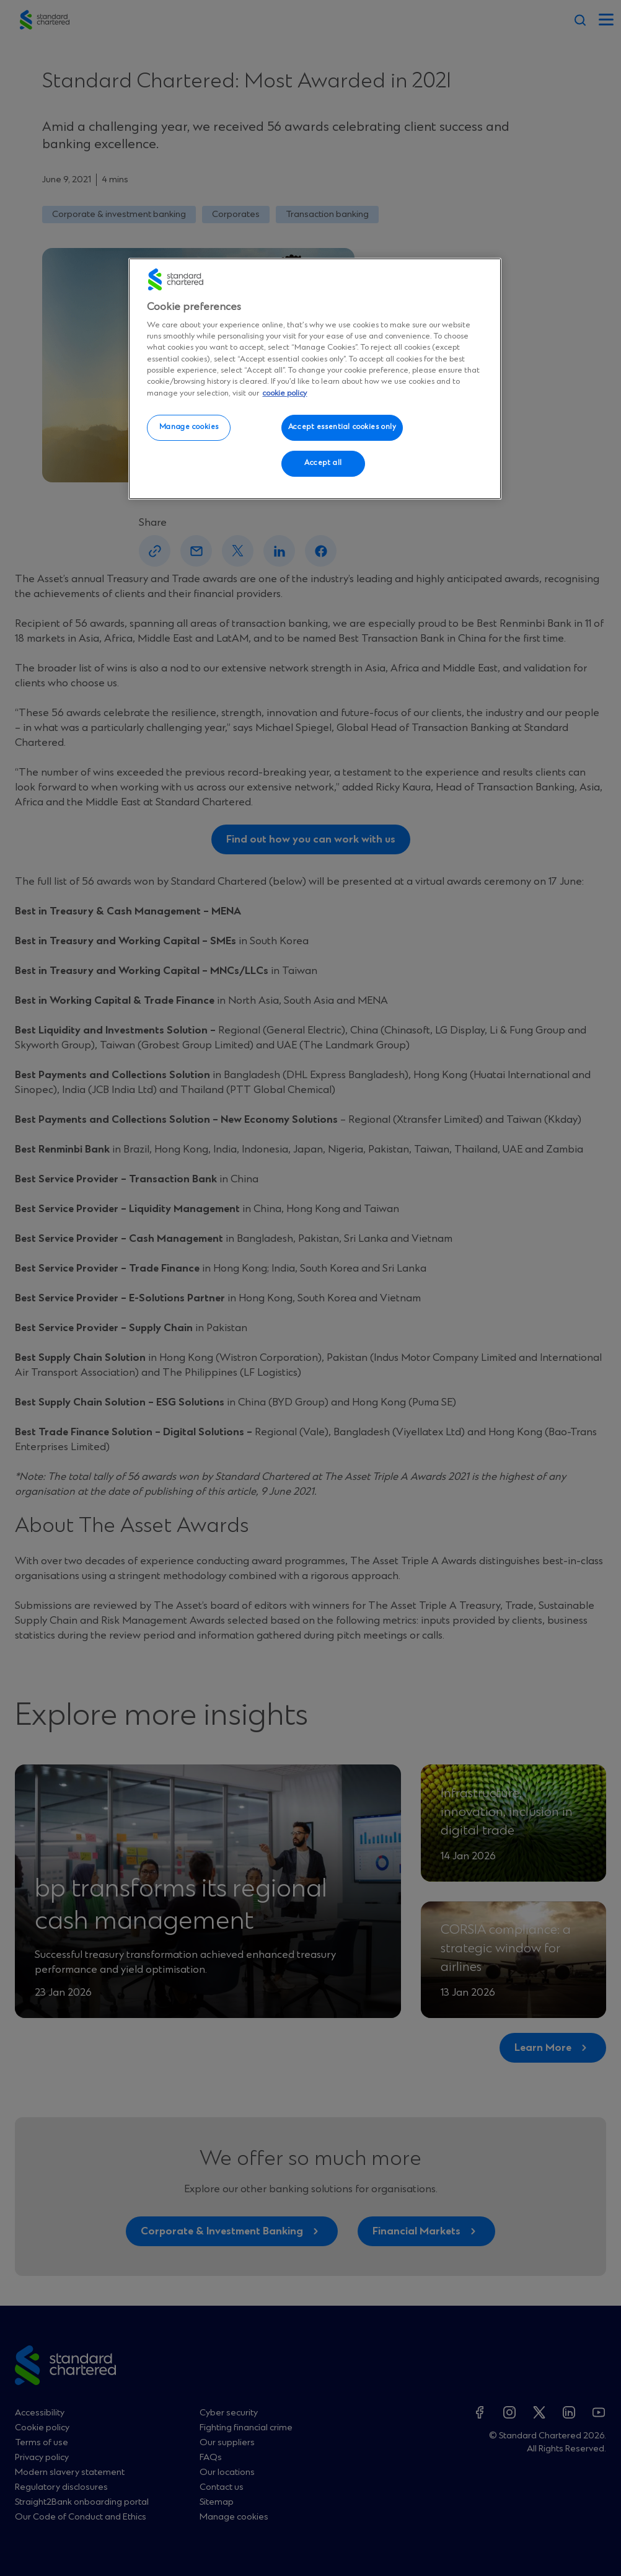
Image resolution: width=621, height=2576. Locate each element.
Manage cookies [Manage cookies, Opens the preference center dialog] (189, 427)
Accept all (323, 463)
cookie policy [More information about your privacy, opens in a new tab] (284, 393)
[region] (314, 379)
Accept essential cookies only (342, 427)
